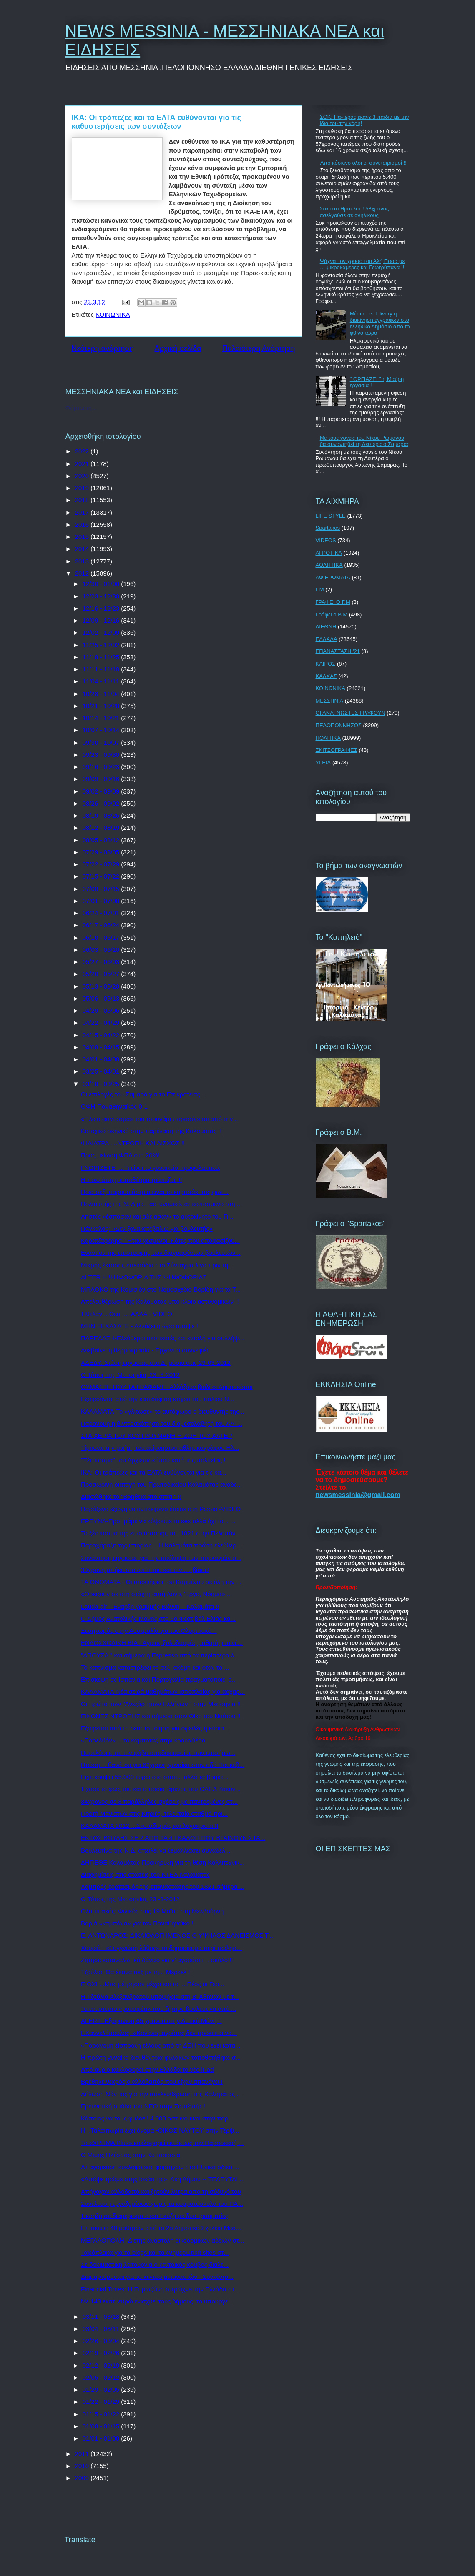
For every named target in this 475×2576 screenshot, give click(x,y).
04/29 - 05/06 (102, 1010)
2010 (83, 2465)
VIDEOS (326, 540)
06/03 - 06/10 (102, 949)
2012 (83, 573)
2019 (83, 487)
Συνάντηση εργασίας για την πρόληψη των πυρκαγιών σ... (161, 1557)
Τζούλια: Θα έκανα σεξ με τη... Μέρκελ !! (136, 1971)
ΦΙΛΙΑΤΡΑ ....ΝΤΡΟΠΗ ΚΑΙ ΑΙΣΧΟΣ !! (133, 1143)
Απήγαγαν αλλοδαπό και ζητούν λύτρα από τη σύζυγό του (161, 2191)
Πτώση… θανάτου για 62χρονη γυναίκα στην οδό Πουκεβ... (162, 1764)
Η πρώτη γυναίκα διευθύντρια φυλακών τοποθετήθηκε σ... (161, 2057)
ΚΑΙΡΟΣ (326, 664)
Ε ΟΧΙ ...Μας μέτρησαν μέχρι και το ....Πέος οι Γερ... (152, 1984)
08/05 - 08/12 (102, 840)
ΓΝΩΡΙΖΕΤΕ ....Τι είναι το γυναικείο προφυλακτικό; (151, 1167)
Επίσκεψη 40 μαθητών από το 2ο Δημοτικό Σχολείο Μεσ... (161, 2227)
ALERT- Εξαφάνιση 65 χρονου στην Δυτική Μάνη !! (151, 2020)
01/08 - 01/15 (102, 2426)
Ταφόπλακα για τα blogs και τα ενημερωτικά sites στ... (155, 2252)
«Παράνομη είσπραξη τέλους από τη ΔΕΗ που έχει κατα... (161, 2045)
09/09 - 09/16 (102, 778)
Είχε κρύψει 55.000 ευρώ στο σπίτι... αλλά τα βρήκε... (155, 1776)
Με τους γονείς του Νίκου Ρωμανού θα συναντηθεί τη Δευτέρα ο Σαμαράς (365, 441)
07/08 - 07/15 (102, 888)
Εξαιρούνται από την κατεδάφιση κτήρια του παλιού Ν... (157, 1398)
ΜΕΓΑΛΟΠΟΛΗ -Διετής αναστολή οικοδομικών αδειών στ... (162, 2240)
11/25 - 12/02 (102, 644)
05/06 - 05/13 (102, 998)
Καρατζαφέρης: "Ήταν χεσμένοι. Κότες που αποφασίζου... (160, 1240)
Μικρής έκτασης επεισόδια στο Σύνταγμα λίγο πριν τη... (157, 1265)
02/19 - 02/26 (102, 2352)
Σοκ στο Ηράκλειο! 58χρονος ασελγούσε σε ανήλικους (354, 211)
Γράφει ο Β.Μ (332, 614)
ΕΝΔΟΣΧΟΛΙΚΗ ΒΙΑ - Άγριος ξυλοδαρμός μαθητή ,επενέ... (162, 1642)
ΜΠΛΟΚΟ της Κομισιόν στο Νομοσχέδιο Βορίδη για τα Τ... (161, 1289)
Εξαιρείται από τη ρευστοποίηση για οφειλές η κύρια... (155, 1728)
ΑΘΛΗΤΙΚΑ (329, 565)
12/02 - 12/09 (102, 632)
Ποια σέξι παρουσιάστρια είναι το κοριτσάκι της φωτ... (155, 1191)
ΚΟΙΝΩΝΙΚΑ (113, 314)
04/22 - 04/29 (102, 1022)
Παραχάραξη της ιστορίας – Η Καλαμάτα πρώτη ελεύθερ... (161, 1545)
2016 (83, 524)
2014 (83, 548)
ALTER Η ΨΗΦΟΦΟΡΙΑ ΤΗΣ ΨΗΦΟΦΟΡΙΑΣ (144, 1277)
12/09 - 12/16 (102, 620)
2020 (83, 475)
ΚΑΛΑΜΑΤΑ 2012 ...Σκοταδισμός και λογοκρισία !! (149, 1825)
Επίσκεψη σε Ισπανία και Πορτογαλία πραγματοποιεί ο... (159, 1679)
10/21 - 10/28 (102, 705)
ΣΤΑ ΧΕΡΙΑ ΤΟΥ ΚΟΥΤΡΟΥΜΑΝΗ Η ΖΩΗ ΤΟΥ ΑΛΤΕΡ (156, 1435)
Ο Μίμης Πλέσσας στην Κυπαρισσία (130, 2154)
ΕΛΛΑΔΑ (326, 639)
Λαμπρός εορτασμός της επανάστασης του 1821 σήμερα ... (162, 1886)
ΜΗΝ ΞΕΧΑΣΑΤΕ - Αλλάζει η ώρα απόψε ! (139, 1325)
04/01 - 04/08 (102, 1059)
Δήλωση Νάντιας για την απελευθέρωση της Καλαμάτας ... (161, 2094)
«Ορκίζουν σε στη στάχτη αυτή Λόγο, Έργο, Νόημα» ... (156, 1593)
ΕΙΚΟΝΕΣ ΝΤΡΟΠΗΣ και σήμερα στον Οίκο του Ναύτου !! (161, 1716)
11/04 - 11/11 (102, 681)
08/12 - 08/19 (102, 827)
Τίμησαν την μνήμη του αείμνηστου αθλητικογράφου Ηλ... (160, 1447)
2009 (83, 2477)
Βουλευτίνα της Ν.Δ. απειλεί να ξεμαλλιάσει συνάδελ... (155, 1850)
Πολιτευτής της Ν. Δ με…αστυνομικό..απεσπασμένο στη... (160, 1203)
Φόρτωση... (81, 407)
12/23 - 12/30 (102, 596)
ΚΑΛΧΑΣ (326, 676)
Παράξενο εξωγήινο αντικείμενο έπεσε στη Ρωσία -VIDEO (161, 1508)
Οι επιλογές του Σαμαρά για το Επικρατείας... (143, 1094)
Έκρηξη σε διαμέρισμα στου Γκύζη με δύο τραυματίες (154, 2215)
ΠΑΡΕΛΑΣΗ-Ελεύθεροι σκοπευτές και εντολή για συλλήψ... (162, 1338)
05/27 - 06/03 (102, 961)
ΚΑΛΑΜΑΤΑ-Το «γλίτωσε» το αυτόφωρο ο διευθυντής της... (162, 1411)
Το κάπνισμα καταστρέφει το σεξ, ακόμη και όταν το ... (155, 1667)
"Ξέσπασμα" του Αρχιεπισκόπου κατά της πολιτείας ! (153, 1460)
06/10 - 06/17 (102, 937)
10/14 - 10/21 (102, 717)
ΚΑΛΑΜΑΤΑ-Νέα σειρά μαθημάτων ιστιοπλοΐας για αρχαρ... (163, 1691)
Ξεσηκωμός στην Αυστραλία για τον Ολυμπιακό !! (149, 1630)
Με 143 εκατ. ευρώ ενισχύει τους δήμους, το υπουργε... (157, 2301)
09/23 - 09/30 (102, 754)
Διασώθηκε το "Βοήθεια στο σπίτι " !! (131, 1496)
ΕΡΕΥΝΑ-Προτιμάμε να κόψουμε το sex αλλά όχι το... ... (158, 1521)
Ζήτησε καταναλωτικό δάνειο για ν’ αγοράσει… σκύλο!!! (157, 1959)
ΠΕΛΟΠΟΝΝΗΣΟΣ (339, 725)
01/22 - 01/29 (102, 2401)
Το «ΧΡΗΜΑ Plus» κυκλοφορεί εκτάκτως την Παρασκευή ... (162, 2142)
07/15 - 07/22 (102, 876)
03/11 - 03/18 (102, 2316)
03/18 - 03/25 (102, 1083)
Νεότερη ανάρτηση (103, 348)
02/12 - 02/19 (102, 2365)
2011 (83, 2453)
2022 (83, 451)
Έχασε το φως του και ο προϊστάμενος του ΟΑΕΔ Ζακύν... (161, 1788)
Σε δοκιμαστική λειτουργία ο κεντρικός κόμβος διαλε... (155, 2264)
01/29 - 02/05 (102, 2389)
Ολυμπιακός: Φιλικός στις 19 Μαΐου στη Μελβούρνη (152, 1911)
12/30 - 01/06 (102, 583)
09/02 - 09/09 (102, 791)
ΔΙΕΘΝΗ (326, 626)
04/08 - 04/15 (102, 1047)
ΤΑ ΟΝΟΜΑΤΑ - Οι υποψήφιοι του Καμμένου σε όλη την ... (161, 1581)
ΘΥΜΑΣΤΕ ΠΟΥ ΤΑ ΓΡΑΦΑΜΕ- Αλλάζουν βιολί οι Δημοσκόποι (167, 1386)
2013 (83, 561)
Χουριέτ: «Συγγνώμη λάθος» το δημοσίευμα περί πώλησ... (161, 1947)
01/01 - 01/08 (102, 2438)
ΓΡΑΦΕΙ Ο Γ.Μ (333, 602)
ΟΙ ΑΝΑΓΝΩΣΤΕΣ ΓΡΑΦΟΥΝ (350, 713)
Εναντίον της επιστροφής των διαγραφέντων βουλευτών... (161, 1252)
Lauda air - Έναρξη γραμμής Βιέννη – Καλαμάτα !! (150, 1606)
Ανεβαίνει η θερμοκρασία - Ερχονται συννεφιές (145, 1350)
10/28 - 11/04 (102, 693)
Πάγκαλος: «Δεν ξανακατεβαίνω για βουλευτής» (147, 1228)
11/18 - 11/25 (102, 657)
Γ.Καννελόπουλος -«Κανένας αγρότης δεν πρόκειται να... (159, 2032)
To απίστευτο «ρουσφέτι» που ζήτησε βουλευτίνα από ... (158, 2008)
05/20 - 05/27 (102, 973)
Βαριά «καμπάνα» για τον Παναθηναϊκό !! (138, 1923)
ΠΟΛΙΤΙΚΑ (328, 738)
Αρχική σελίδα (177, 348)
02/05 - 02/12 (102, 2377)
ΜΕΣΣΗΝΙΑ (330, 701)
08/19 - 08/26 (102, 815)
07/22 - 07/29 (102, 864)
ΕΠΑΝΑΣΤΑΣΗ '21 (338, 651)
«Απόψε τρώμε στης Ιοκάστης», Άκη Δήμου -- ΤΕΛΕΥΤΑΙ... (162, 2179)
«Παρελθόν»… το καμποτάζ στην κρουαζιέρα (143, 1740)
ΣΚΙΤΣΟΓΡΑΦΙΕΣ (336, 750)
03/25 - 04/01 (102, 1071)
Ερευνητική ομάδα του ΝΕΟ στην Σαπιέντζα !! (144, 2106)
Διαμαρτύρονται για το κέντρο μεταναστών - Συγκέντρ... (157, 2276)
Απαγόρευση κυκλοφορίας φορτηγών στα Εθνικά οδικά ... (160, 2166)
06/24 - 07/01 (102, 912)
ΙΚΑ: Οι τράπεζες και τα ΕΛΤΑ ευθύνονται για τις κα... (153, 1472)
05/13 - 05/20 (102, 986)
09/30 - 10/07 (102, 742)
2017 (83, 512)
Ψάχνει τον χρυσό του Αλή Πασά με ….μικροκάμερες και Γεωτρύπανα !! (362, 264)
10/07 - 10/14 (102, 729)
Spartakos (328, 528)
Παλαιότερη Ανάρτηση (258, 348)
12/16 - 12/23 (102, 608)
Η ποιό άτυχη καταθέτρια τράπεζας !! (131, 1179)
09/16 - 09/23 (102, 766)
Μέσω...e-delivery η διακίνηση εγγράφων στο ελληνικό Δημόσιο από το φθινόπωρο (380, 323)
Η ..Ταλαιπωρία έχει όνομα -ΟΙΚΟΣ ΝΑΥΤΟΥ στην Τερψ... (160, 2130)
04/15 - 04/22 (102, 1035)
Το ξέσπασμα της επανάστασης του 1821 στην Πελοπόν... (161, 1533)
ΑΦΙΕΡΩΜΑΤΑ (333, 577)
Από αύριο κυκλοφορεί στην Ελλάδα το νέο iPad (147, 2069)
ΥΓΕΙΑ (323, 762)
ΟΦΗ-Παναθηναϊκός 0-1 (114, 1106)
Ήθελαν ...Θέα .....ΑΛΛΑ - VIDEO (126, 1313)
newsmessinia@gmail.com (358, 1494)
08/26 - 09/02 (102, 803)
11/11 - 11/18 (102, 669)
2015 (83, 536)
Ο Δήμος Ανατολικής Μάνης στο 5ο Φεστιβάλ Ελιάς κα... (158, 1618)
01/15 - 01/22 (102, 2414)
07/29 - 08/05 (102, 852)
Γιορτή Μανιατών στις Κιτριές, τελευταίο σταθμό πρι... (154, 1813)
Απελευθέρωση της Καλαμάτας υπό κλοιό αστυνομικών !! (160, 1301)
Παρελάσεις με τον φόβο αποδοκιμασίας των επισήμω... (158, 1752)
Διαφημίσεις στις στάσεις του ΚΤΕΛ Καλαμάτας (145, 1874)
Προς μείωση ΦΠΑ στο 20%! (120, 1155)
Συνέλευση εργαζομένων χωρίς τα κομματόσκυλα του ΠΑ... (162, 2203)
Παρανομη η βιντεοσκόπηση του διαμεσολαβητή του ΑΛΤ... (161, 1423)
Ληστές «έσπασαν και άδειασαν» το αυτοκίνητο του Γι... (157, 1216)
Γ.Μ (320, 589)
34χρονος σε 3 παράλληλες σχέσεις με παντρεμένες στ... (159, 1801)
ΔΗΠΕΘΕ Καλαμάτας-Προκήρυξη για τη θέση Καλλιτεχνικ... (162, 1862)
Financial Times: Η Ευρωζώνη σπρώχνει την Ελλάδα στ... (160, 2289)
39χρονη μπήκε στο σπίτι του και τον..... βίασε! (145, 1569)
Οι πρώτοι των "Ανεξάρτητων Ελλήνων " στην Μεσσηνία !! (161, 1703)
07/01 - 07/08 (102, 900)
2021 (83, 463)
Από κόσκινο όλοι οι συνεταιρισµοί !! (363, 163)
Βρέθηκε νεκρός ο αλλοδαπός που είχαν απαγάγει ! (152, 2081)
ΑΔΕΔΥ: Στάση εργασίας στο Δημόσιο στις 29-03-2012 (156, 1362)
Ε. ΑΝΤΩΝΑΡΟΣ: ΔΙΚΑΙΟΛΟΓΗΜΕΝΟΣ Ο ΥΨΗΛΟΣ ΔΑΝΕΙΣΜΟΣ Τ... (177, 1935)
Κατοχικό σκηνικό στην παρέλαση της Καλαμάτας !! (151, 1130)
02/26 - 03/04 (102, 2340)
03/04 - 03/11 (102, 2328)
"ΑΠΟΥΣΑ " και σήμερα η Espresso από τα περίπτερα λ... (160, 1655)
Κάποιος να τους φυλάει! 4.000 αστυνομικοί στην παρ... (157, 2118)
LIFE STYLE (331, 516)
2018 (83, 499)
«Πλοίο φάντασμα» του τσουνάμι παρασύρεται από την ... (160, 1118)
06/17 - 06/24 (102, 925)
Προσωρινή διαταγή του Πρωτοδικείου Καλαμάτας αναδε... (161, 1484)
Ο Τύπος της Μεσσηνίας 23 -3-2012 (130, 1374)
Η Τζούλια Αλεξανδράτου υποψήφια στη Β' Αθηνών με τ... (160, 1996)
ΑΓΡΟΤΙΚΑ (329, 553)
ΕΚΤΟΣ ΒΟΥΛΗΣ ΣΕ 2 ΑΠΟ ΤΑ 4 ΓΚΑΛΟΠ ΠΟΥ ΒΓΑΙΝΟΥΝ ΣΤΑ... (173, 1837)
